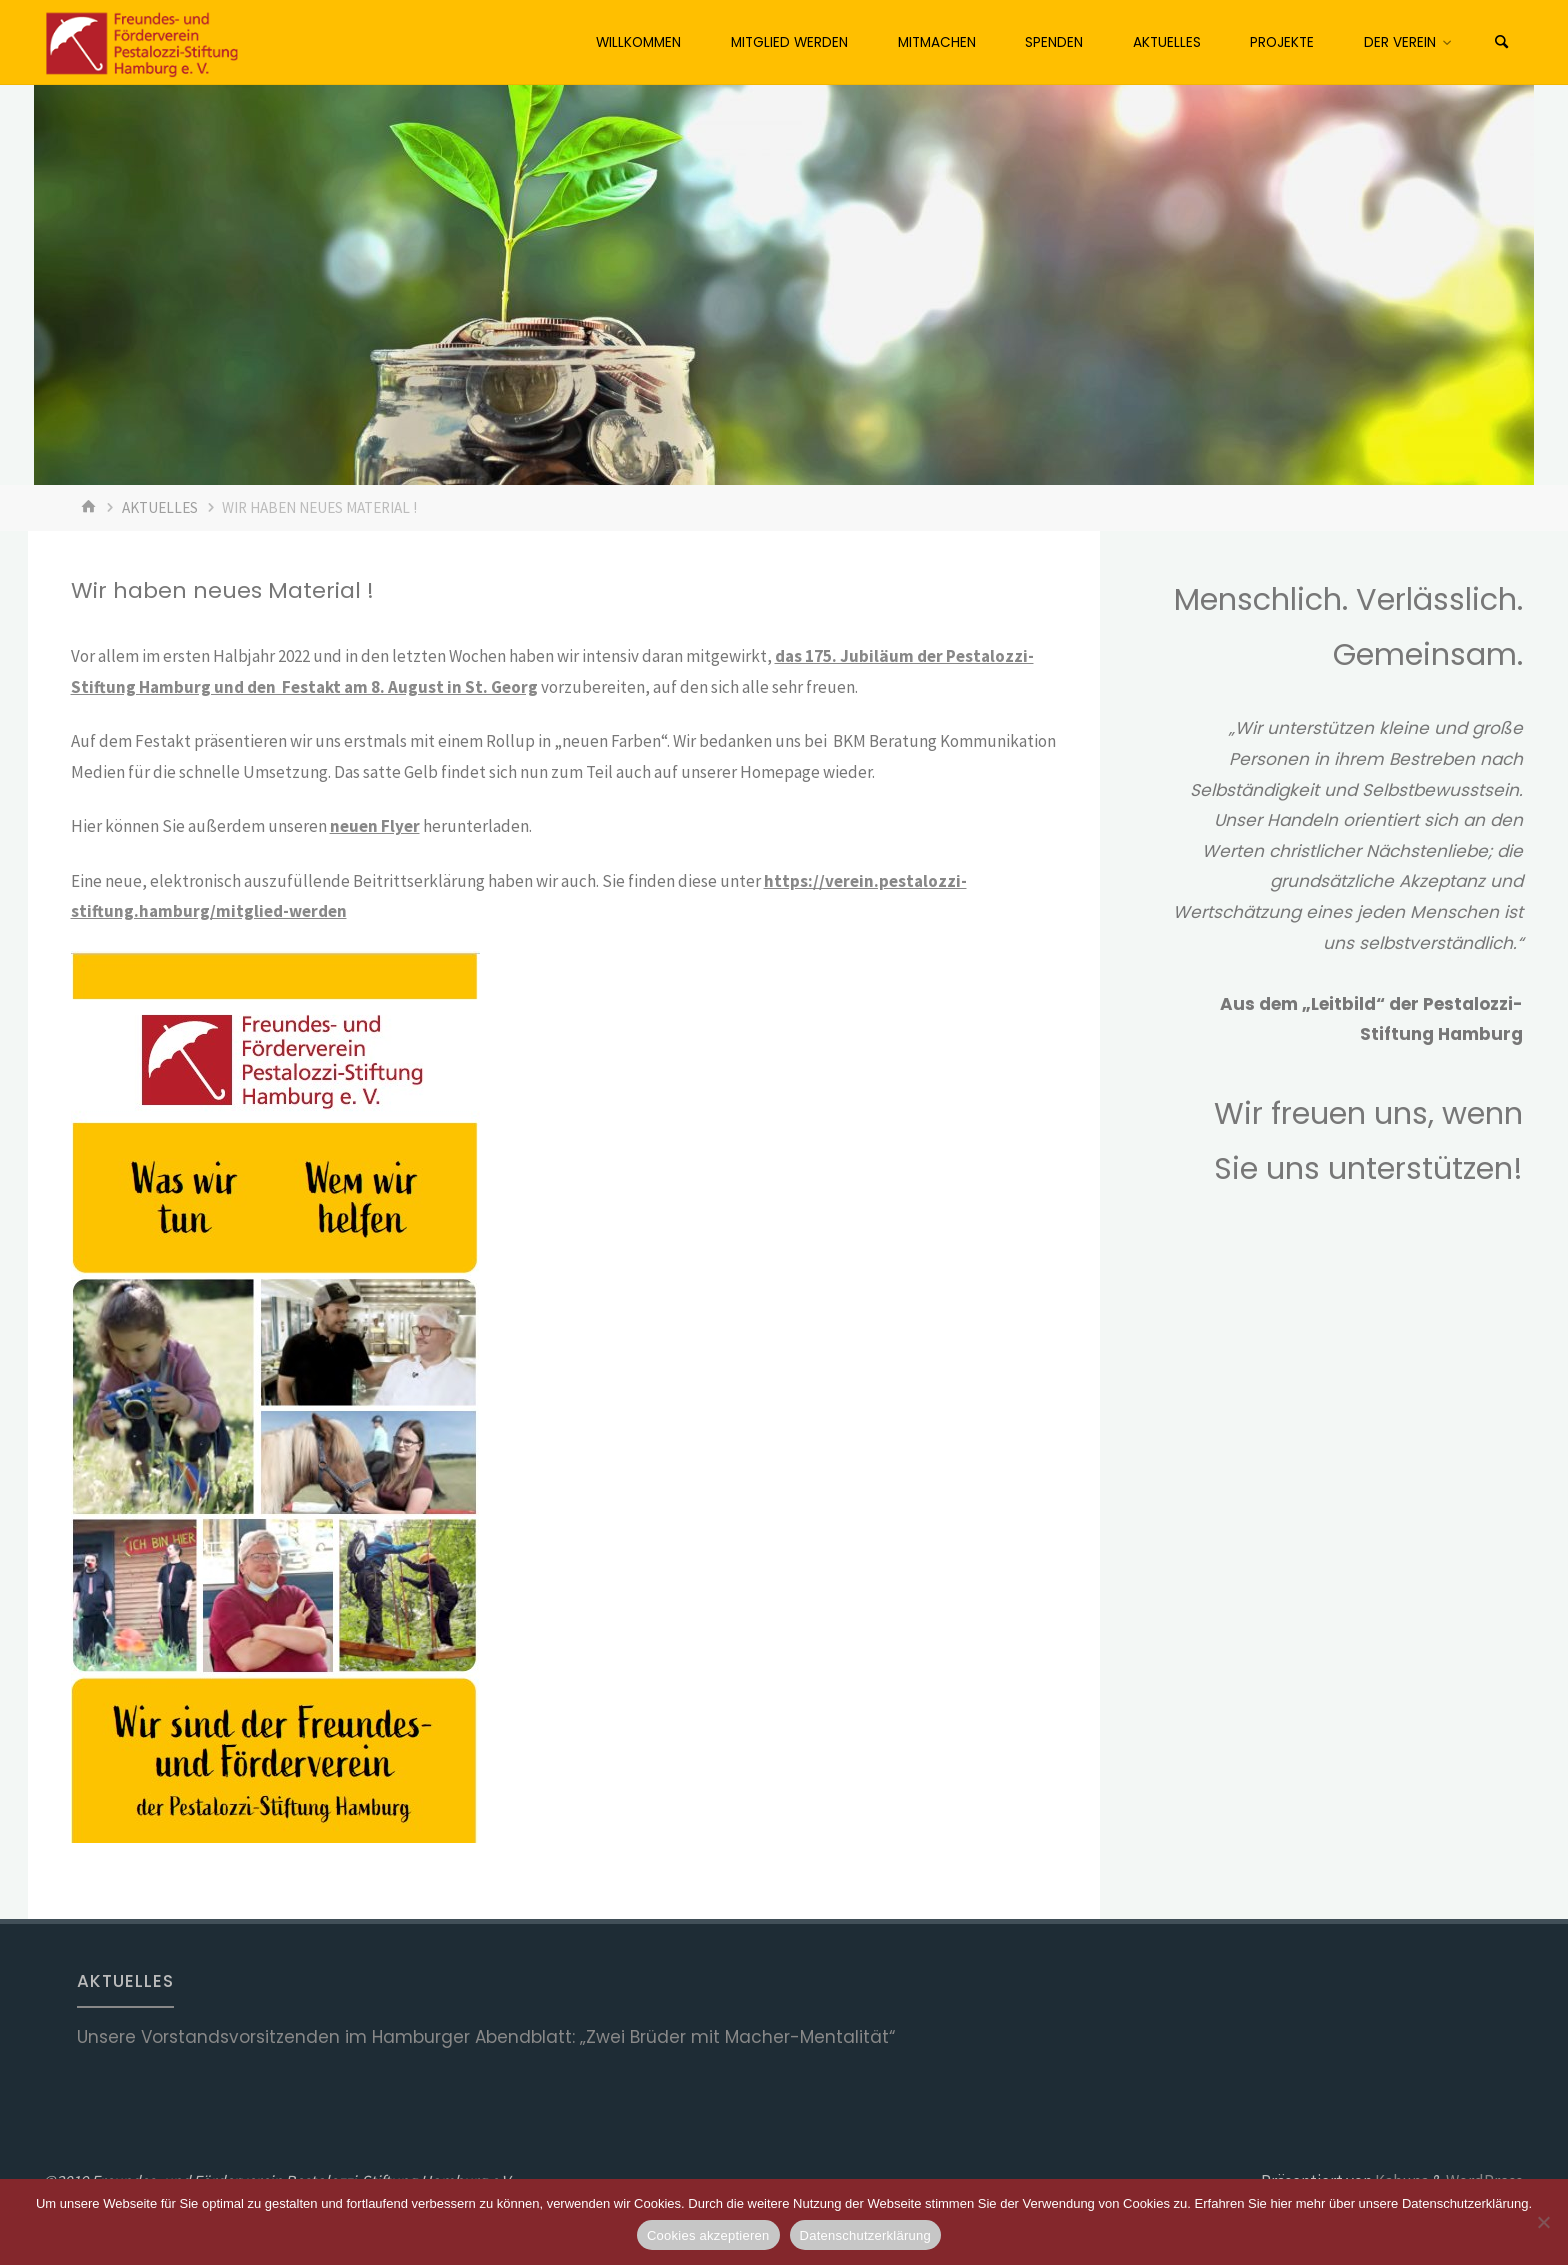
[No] (1543, 2222)
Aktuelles (160, 507)
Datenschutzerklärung (865, 2235)
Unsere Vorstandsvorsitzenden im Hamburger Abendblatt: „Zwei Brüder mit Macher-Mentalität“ (486, 2037)
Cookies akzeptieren (708, 2235)
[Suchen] (1502, 42)
